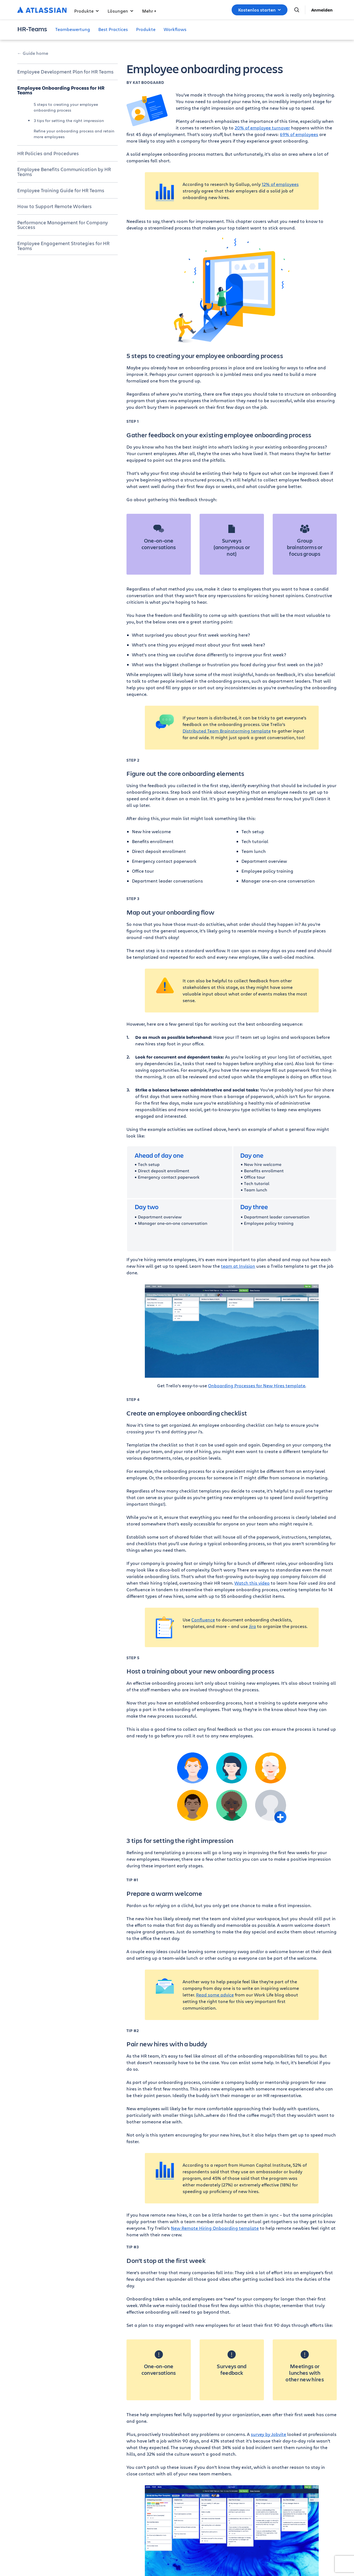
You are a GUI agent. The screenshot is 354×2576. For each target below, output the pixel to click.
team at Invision (238, 1266)
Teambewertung (72, 29)
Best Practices (113, 29)
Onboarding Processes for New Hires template (256, 1385)
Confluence (203, 1619)
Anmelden (322, 10)
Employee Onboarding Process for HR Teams (61, 90)
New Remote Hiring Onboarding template (215, 2228)
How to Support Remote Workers (54, 206)
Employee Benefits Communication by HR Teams (64, 171)
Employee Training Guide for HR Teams (60, 190)
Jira (252, 1626)
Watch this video (252, 1583)
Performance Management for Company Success (62, 225)
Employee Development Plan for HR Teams (65, 71)
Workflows (175, 29)
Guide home (35, 53)
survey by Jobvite (268, 2434)
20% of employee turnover (262, 127)
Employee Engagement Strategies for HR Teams (63, 245)
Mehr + (149, 11)
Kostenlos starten (259, 10)
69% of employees (299, 134)
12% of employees (280, 184)
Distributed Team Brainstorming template (227, 731)
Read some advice (215, 1995)
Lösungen (120, 11)
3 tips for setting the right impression (69, 120)
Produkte (86, 11)
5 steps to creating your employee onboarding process (66, 107)
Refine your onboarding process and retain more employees (74, 134)
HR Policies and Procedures (48, 153)
